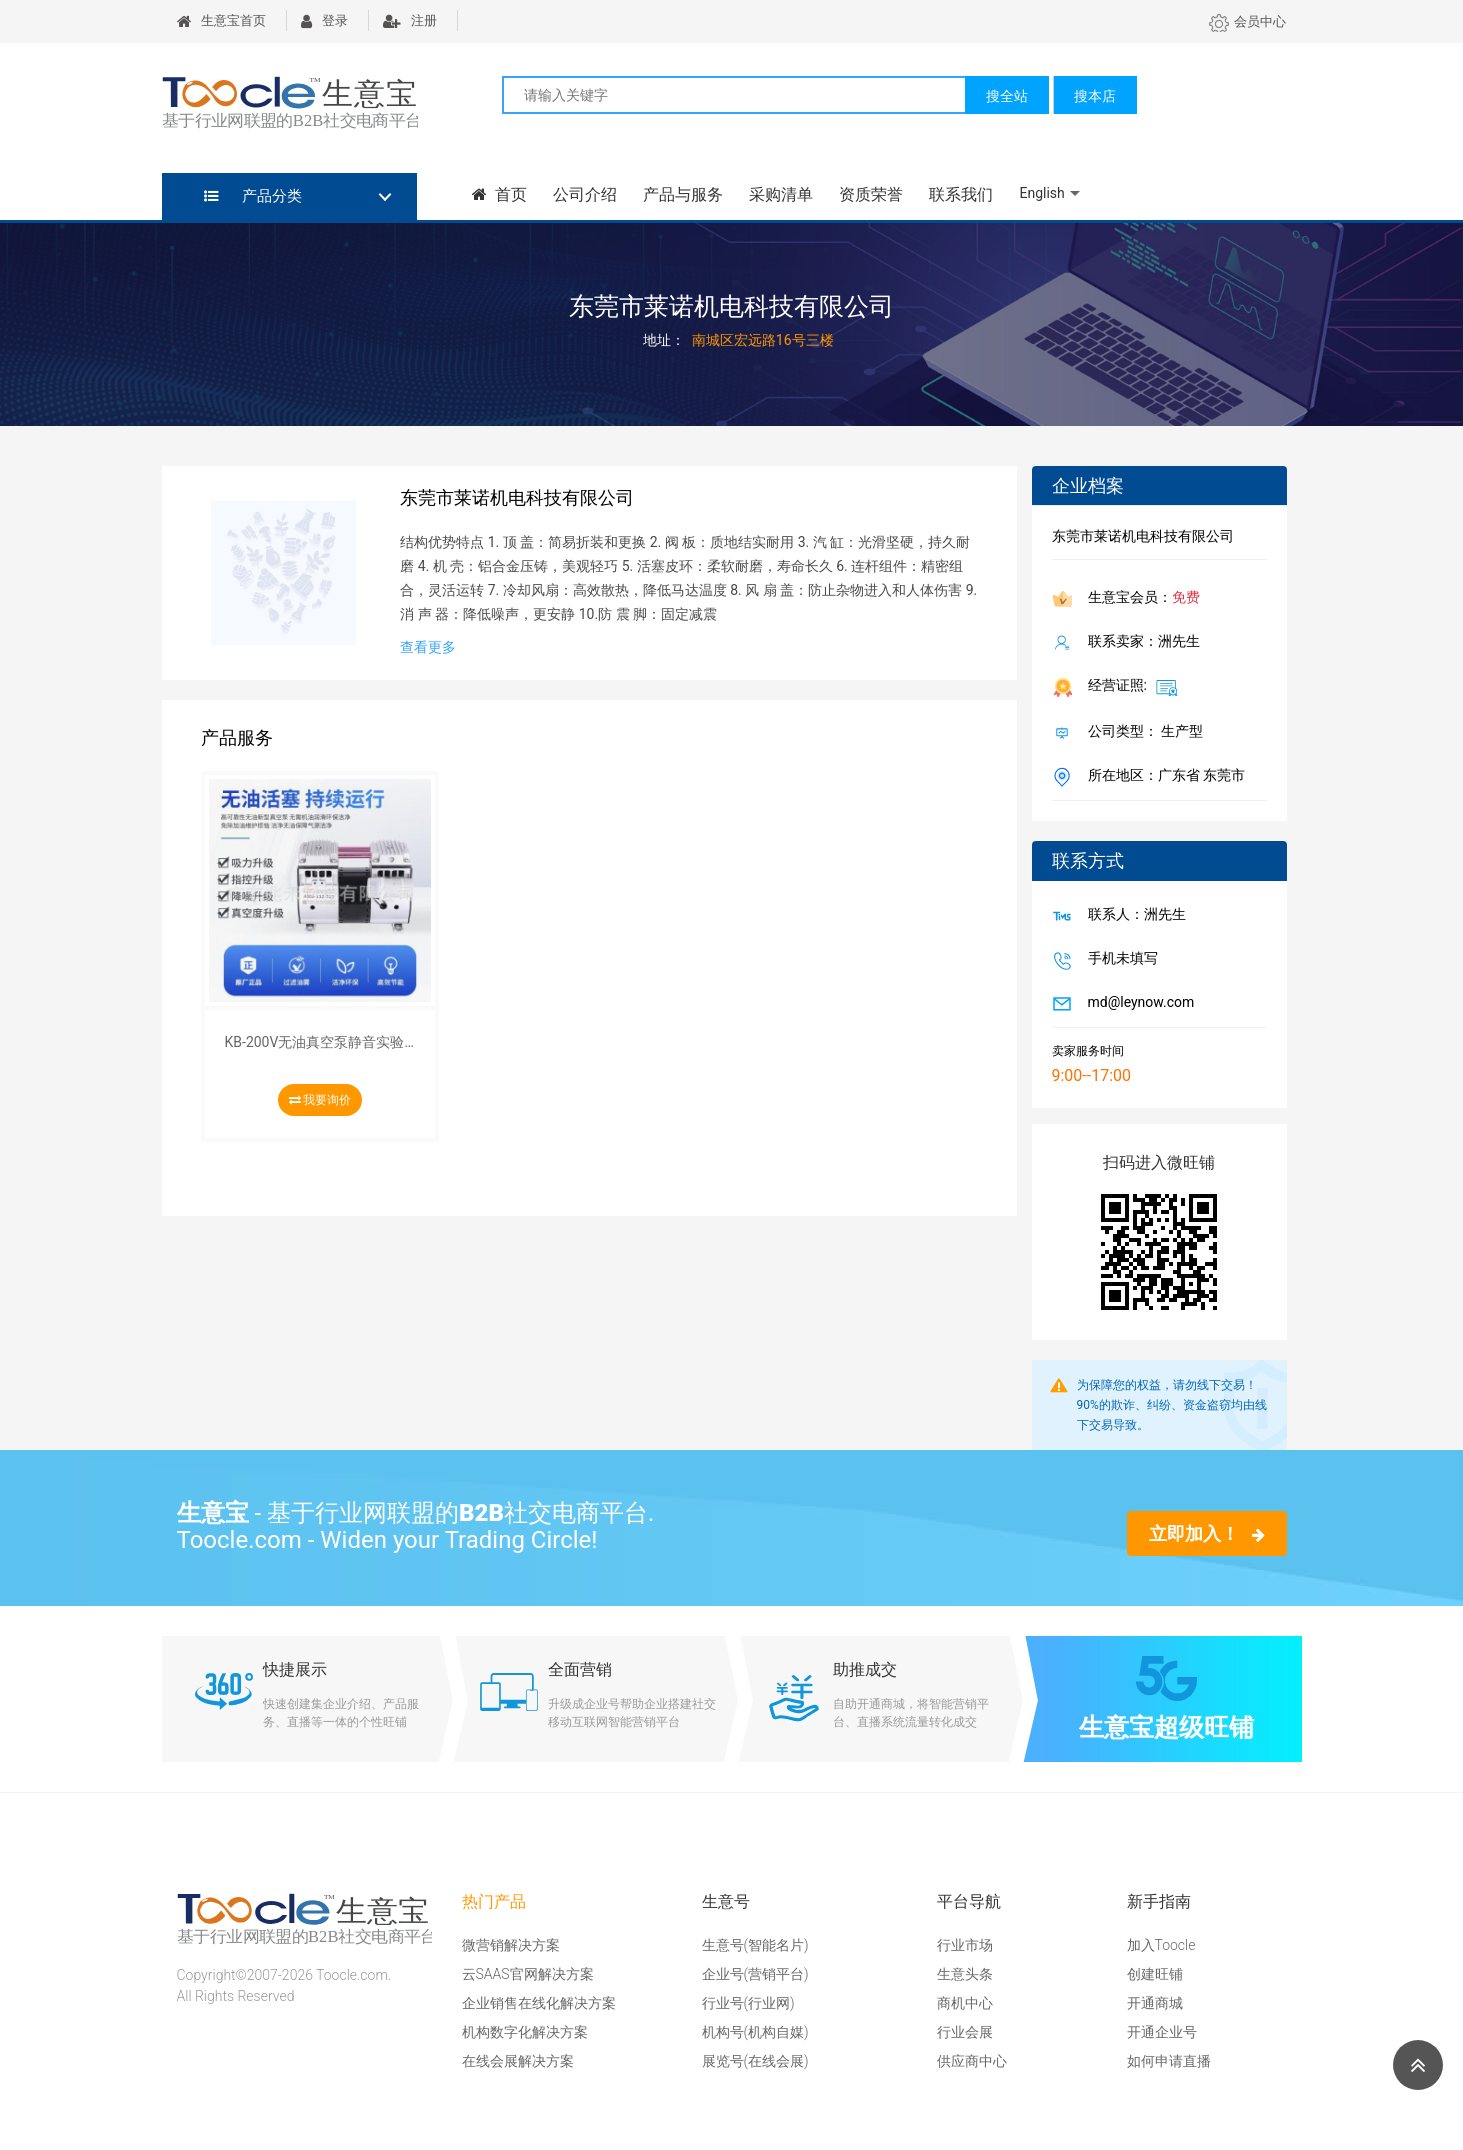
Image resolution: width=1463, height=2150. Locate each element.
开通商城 (1155, 2003)
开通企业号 (1162, 2032)
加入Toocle (1161, 1945)
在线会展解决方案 (518, 2061)
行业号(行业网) (748, 2003)
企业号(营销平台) (755, 1974)
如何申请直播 (1169, 2061)
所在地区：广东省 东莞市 (1162, 777)
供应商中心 (972, 2061)
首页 (500, 194)
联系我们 (961, 194)
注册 (410, 20)
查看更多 (428, 647)
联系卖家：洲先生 (1140, 643)
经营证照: (1129, 687)
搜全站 (1007, 96)
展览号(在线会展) (755, 2061)
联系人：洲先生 (1133, 916)
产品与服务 (683, 194)
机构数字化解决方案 (525, 2032)
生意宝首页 (221, 20)
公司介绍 (585, 194)
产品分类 (253, 196)
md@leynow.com (1137, 1004)
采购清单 (781, 194)
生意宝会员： (1140, 599)
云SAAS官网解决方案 (528, 1974)
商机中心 (965, 2003)
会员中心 (1247, 21)
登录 (324, 20)
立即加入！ (1206, 1533)
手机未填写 (1119, 960)
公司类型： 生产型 (1141, 733)
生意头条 (965, 1974)
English (1041, 193)
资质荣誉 (871, 194)
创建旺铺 (1155, 1974)
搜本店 (1095, 96)
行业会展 (965, 2032)
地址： (664, 340)
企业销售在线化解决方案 (539, 2003)
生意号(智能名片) (755, 1945)
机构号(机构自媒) (755, 2032)
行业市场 (965, 1945)
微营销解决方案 (511, 1945)
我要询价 (320, 1100)
